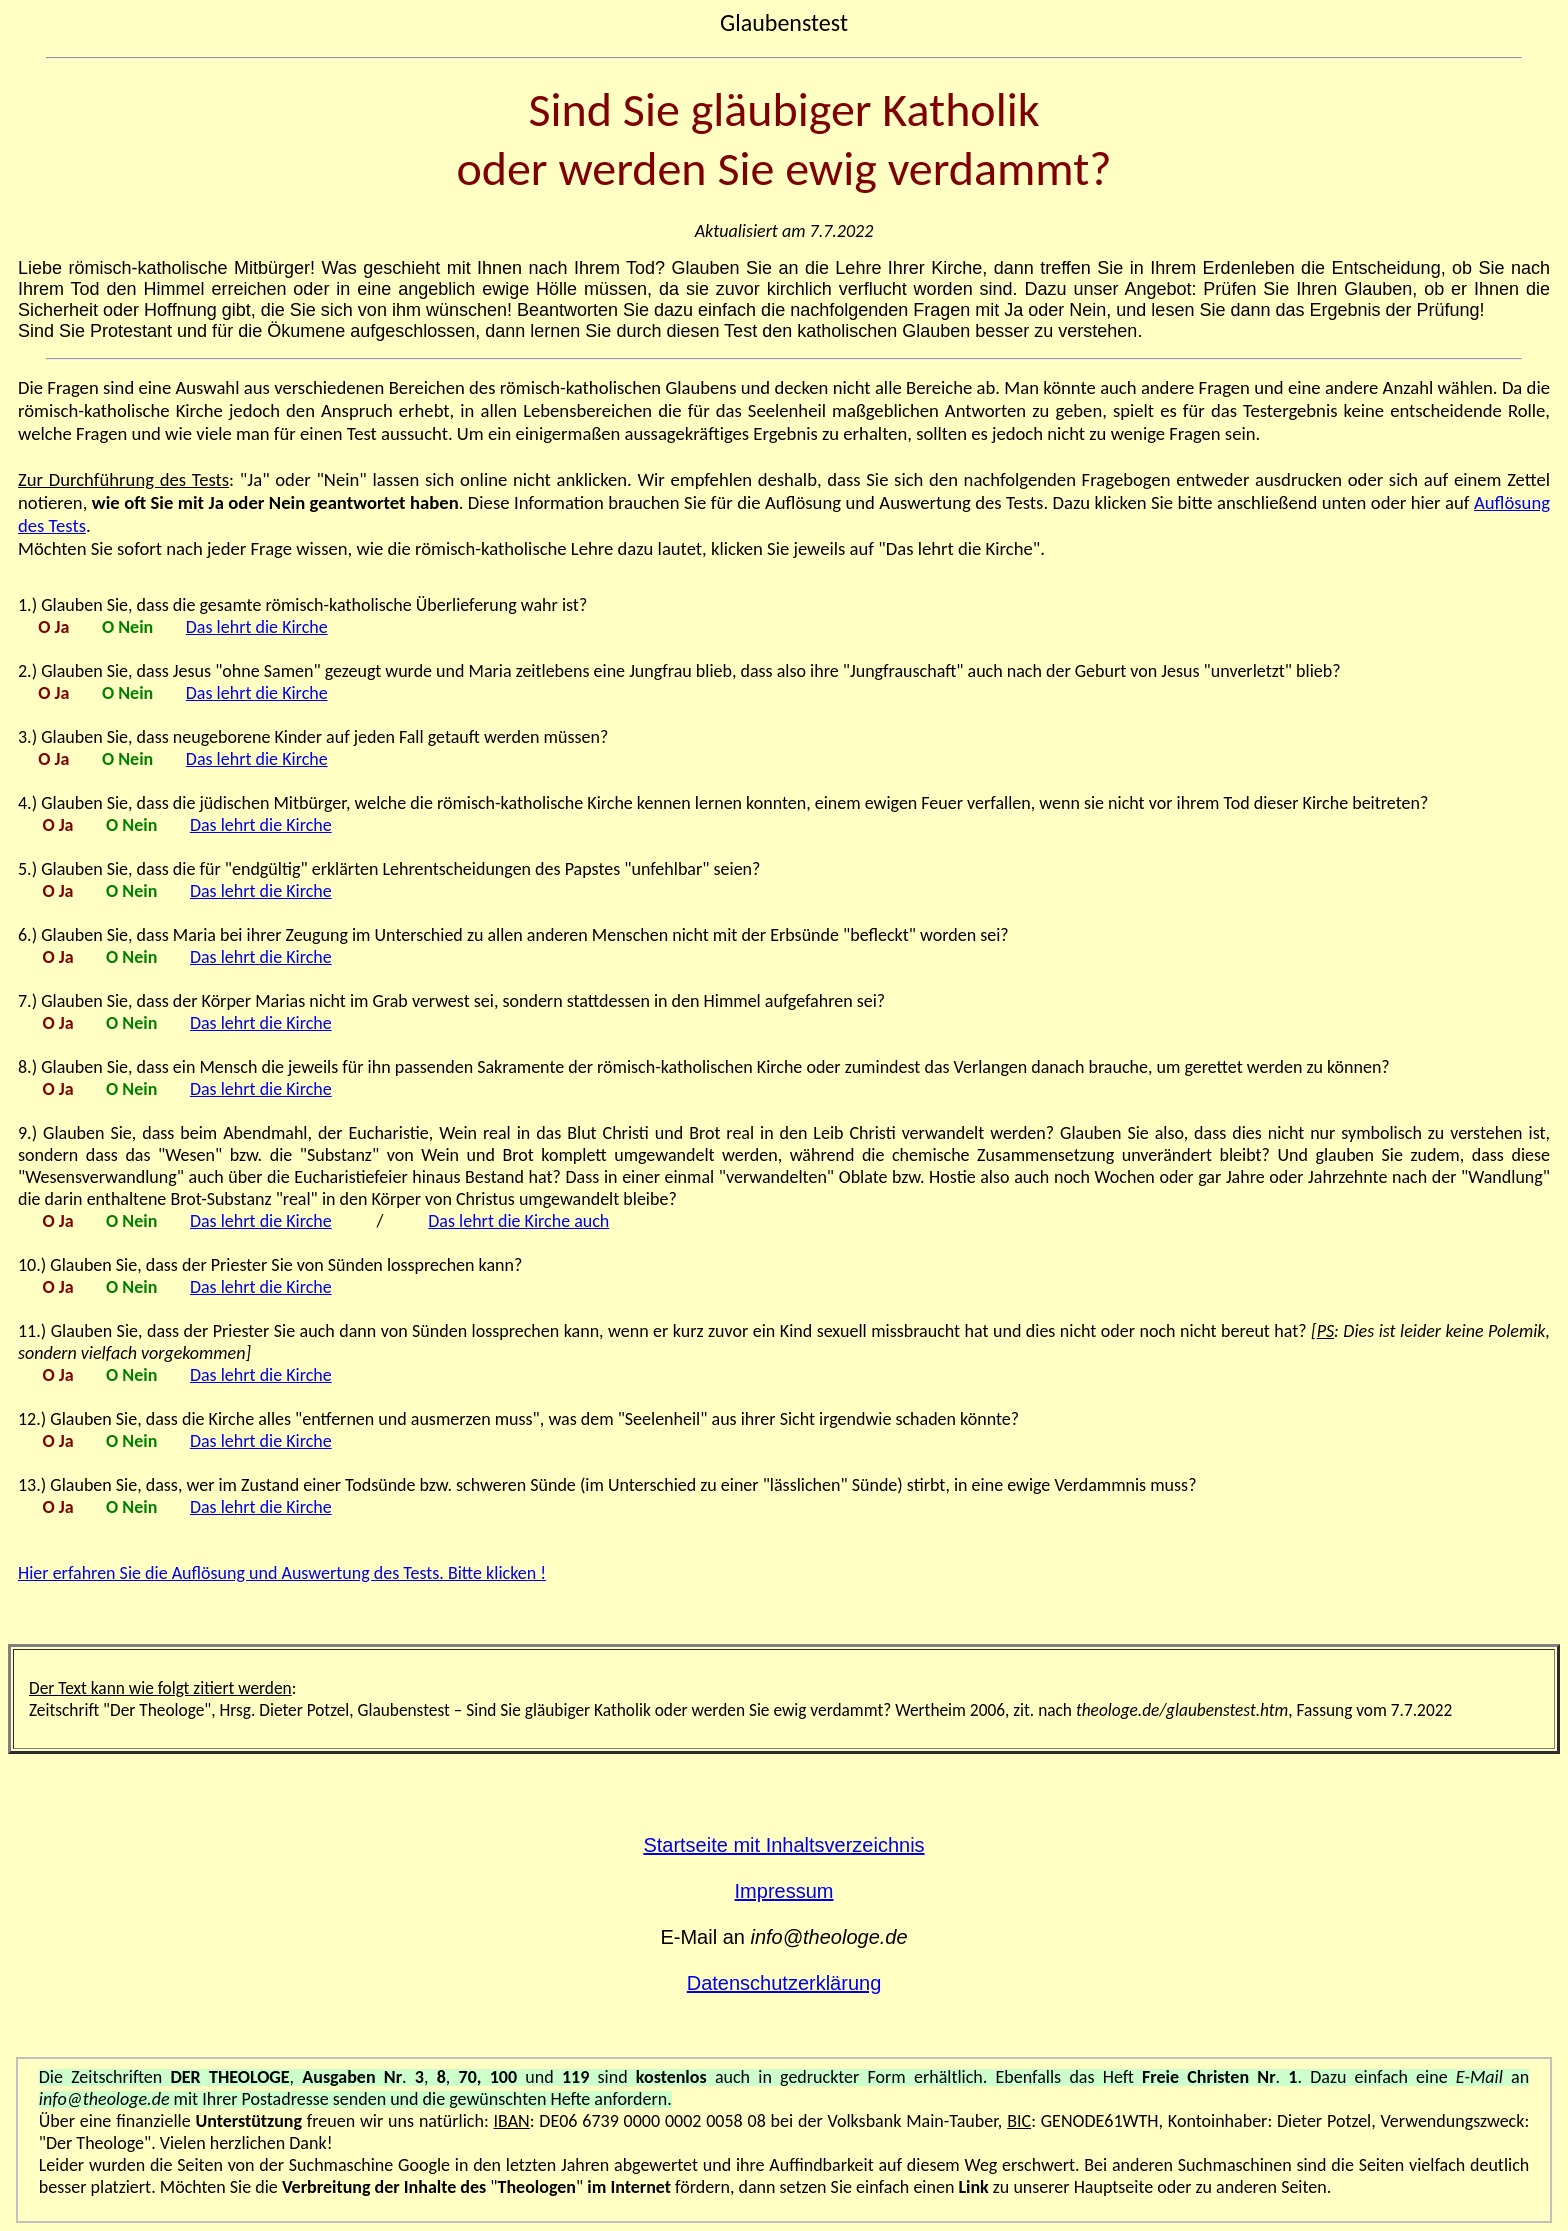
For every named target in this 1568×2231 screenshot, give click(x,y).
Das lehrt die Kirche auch (518, 1221)
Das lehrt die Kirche (257, 627)
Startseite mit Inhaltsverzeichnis (783, 1845)
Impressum (784, 1891)
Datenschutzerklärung (784, 1983)
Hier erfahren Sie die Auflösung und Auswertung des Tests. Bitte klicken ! (282, 1573)
